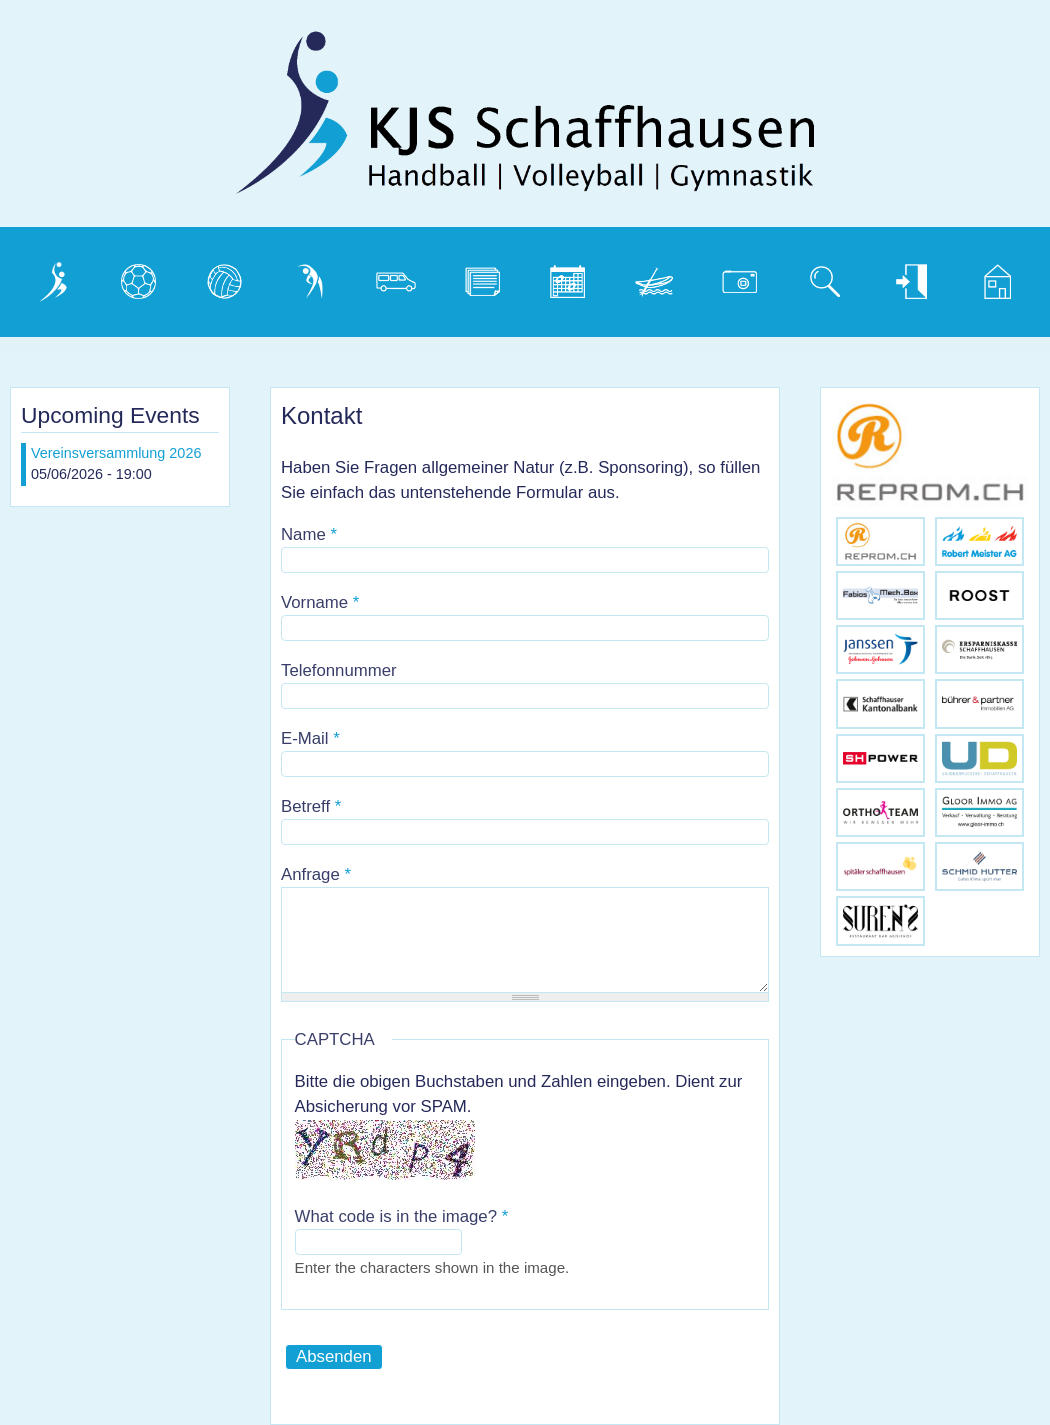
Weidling (656, 276)
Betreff (311, 806)
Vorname (320, 602)
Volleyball (230, 276)
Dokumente (489, 276)
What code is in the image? (402, 1216)
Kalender (571, 276)
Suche (819, 276)
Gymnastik (317, 276)
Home (990, 276)
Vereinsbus (403, 276)
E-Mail (310, 738)
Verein (47, 276)
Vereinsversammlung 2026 (116, 453)
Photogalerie (747, 276)
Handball (142, 276)
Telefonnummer (339, 670)
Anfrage (316, 874)
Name (309, 534)
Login (902, 276)
